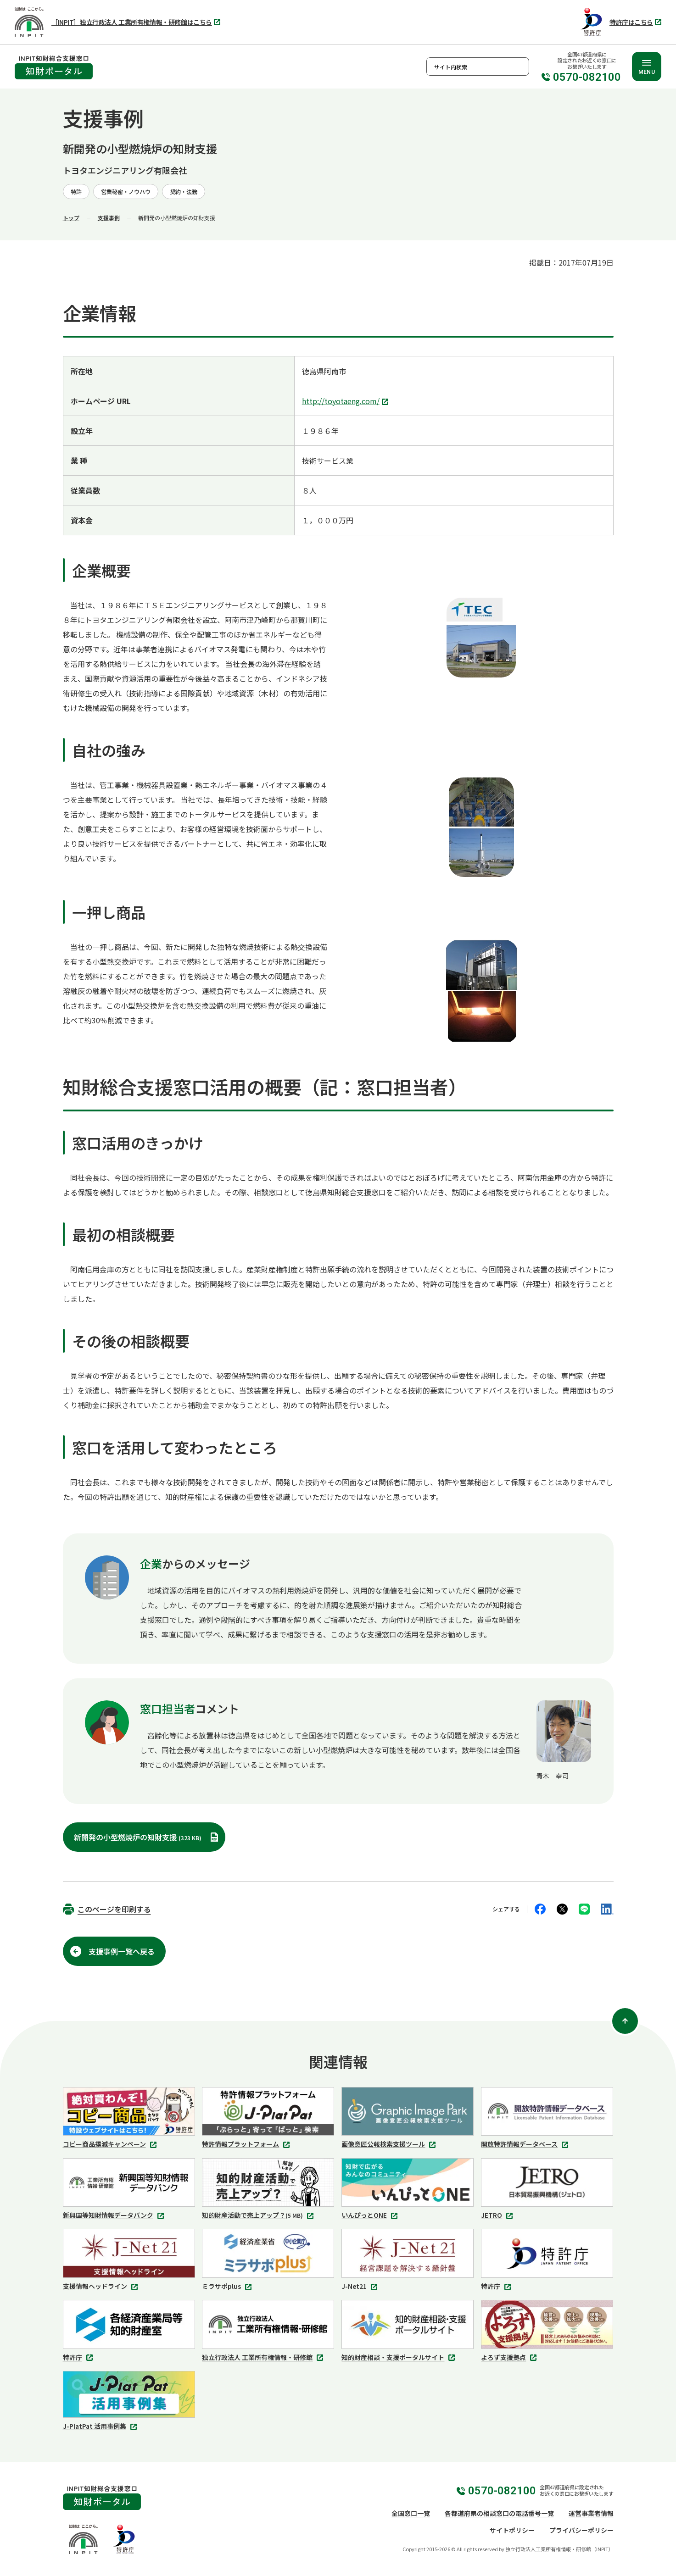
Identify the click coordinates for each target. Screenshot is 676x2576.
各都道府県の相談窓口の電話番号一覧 (499, 2513)
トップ (71, 218)
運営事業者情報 (591, 2513)
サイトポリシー (512, 2530)
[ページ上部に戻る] (625, 2021)
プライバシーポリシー (581, 2530)
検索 (520, 66)
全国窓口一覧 (410, 2513)
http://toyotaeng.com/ (346, 401)
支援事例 (109, 218)
